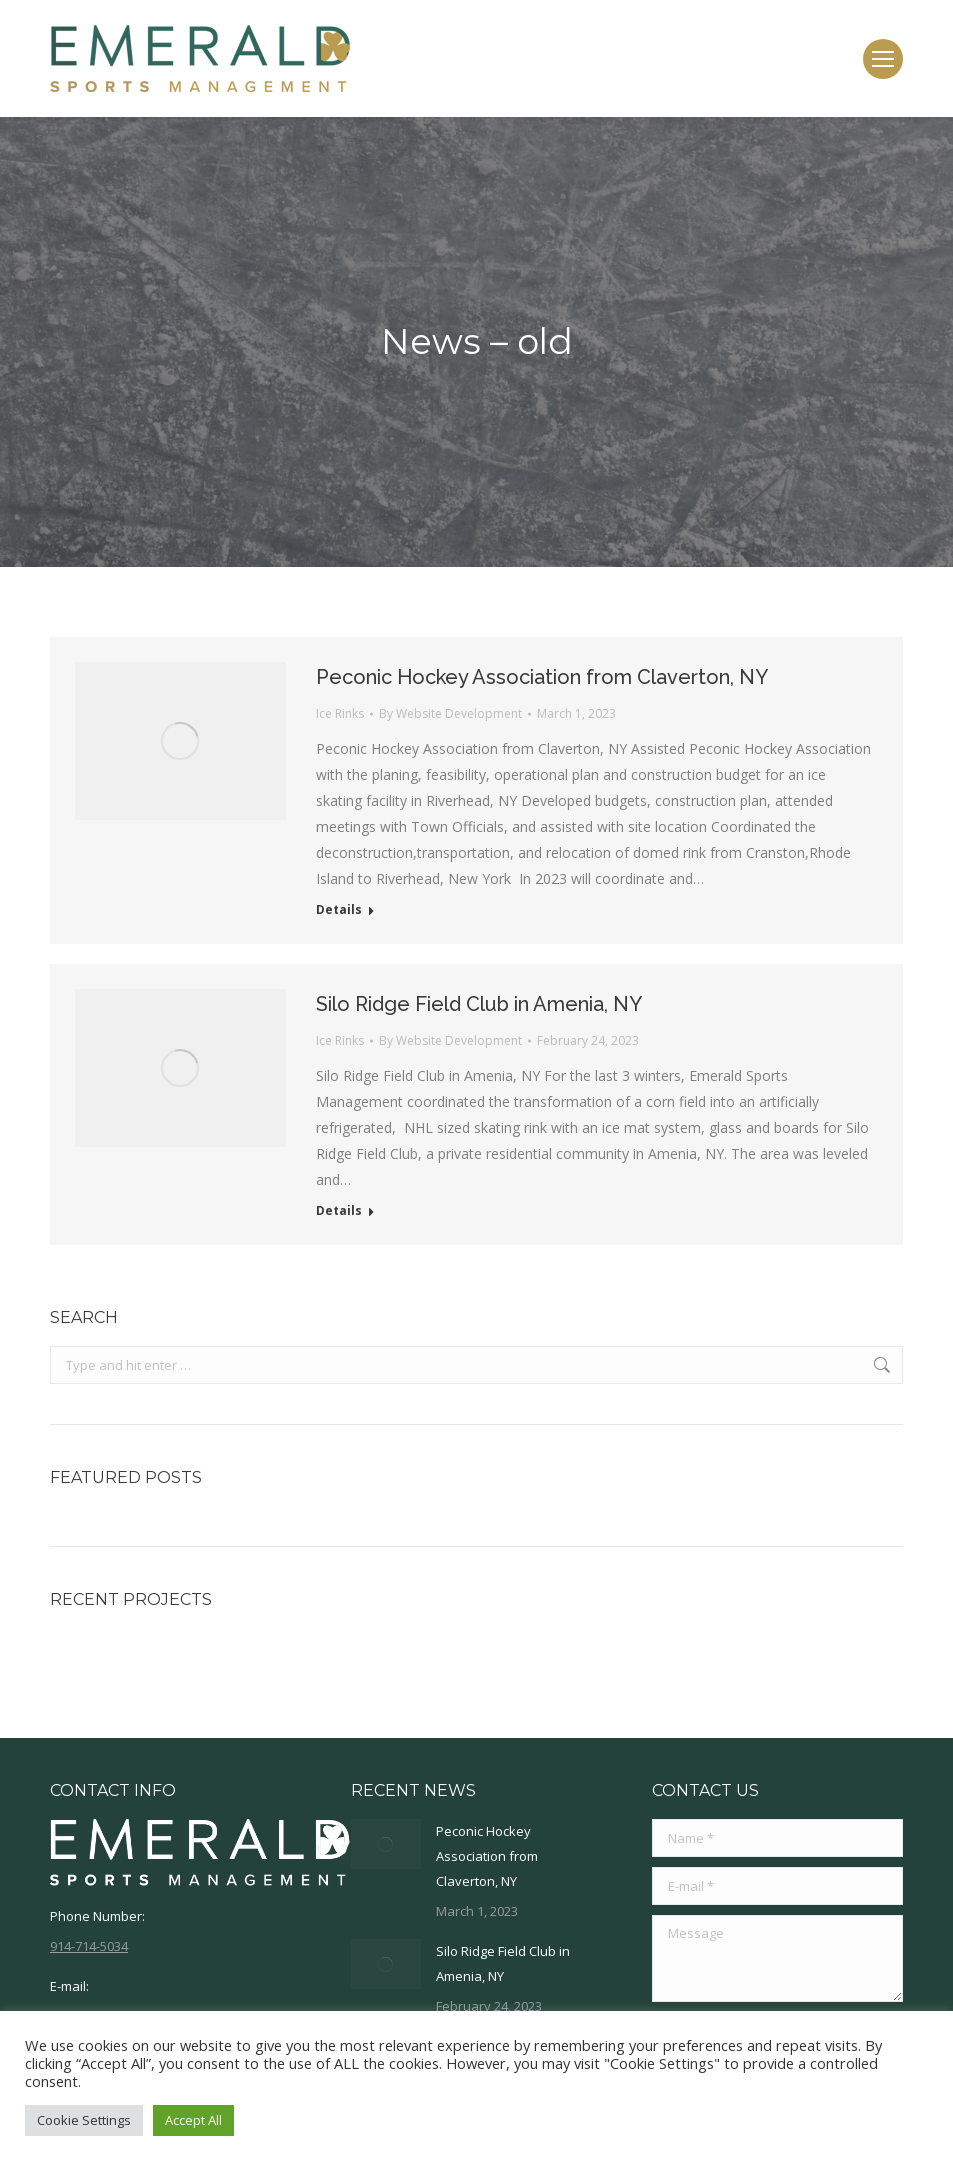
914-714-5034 (89, 1946)
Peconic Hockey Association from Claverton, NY (542, 677)
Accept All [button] (193, 2120)
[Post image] (386, 1844)
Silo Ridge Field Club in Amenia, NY (479, 1004)
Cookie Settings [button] (84, 2120)
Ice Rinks (340, 713)
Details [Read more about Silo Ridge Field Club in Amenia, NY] (339, 1211)
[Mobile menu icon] (883, 59)
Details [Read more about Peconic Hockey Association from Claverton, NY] (339, 910)
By (450, 713)
